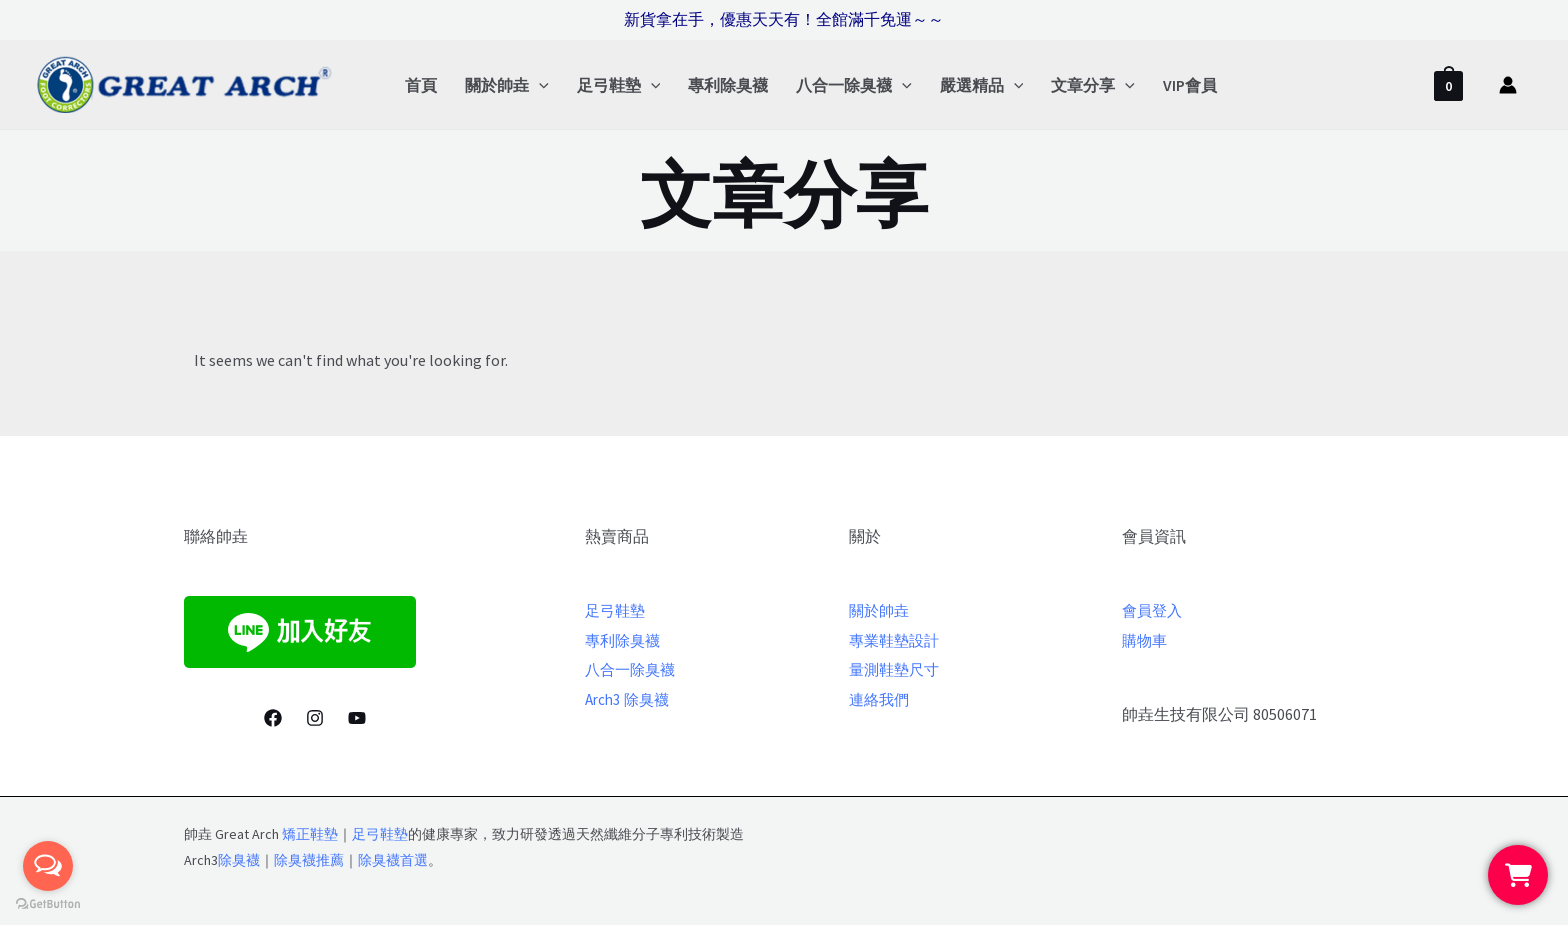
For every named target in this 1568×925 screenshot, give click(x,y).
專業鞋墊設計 (897, 640)
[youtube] (357, 718)
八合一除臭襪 (854, 85)
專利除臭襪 (728, 85)
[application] (539, 85)
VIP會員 (1190, 85)
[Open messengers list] (48, 866)
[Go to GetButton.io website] (48, 904)
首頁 (421, 85)
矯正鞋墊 (310, 834)
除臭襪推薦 (309, 860)
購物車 (1146, 640)
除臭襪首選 (393, 860)
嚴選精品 (982, 85)
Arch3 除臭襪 (630, 699)
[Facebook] (273, 718)
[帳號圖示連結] (1508, 85)
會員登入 (1154, 610)
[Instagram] (315, 718)
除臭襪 (239, 860)
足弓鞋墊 (619, 85)
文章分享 (1093, 85)
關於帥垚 (507, 85)
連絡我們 (881, 699)
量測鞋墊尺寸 (897, 669)
